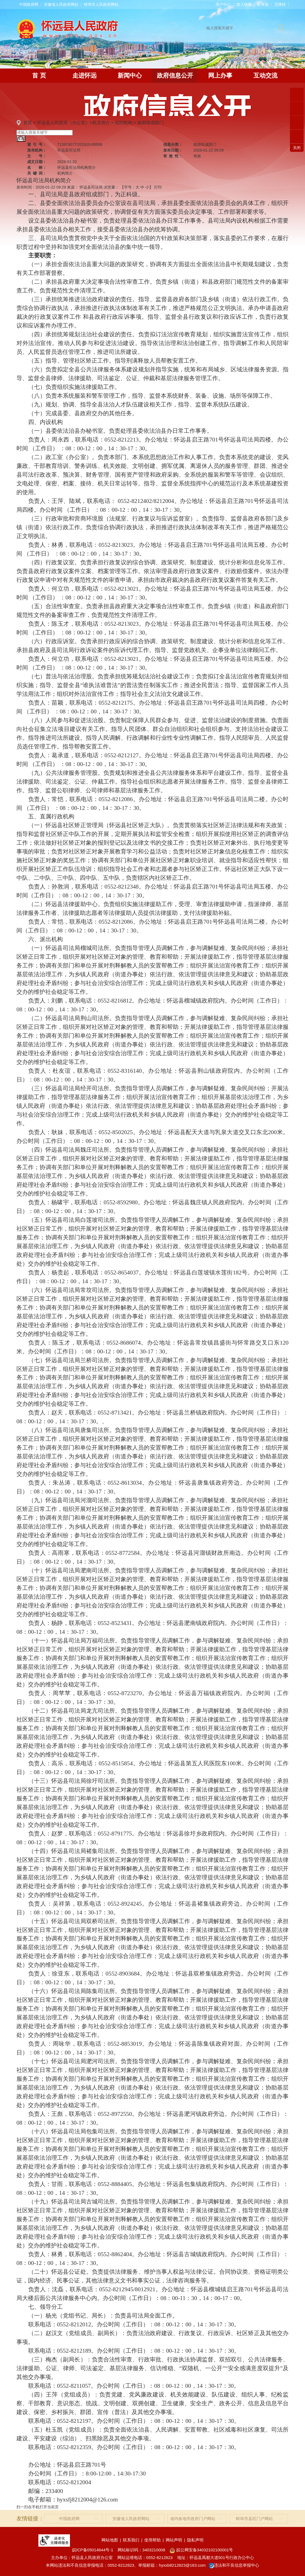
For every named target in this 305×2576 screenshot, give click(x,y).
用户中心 (223, 4)
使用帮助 (152, 2540)
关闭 (297, 148)
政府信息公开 (175, 75)
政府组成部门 (150, 122)
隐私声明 (195, 2540)
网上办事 (220, 75)
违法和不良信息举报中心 (234, 2565)
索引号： (36, 144)
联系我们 (131, 2540)
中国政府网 (28, 4)
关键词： (36, 173)
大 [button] (137, 187)
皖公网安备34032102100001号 (201, 2549)
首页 (27, 122)
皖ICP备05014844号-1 (92, 2549)
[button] (263, 4)
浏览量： (111, 187)
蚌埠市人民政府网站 (101, 4)
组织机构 (123, 122)
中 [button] (142, 187)
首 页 (39, 75)
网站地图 (109, 2540)
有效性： (172, 156)
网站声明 (174, 2540)
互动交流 (265, 75)
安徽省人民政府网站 (61, 4)
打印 (158, 187)
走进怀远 (84, 75)
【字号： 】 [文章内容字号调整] (136, 187)
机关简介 (101, 122)
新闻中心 (130, 75)
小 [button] (147, 187)
